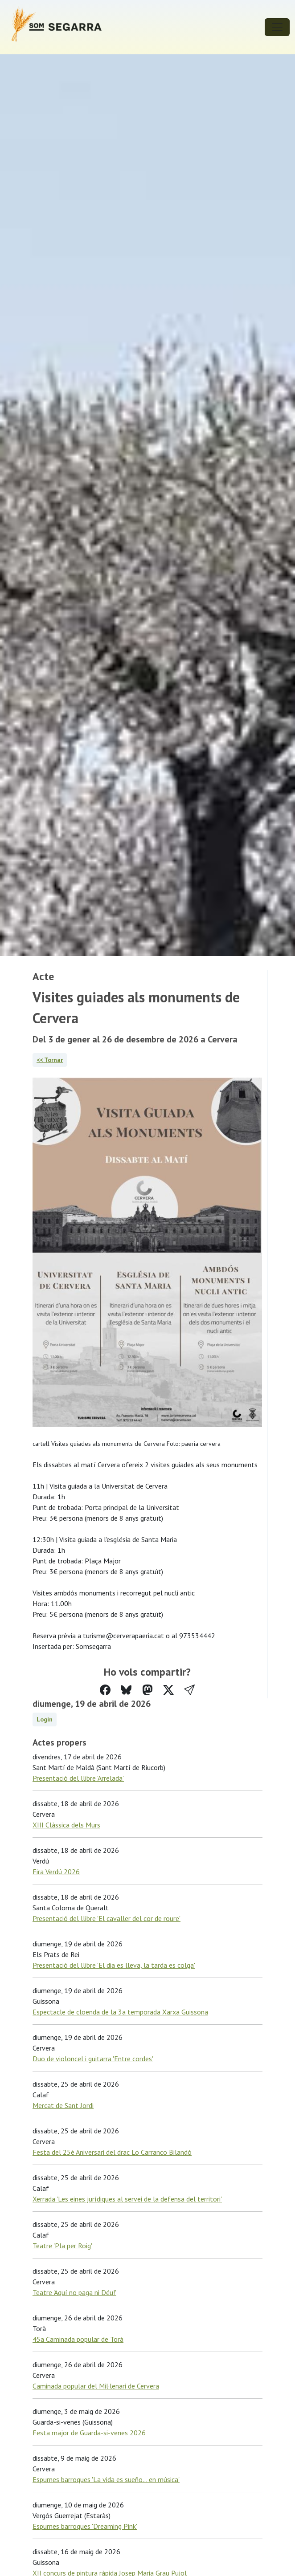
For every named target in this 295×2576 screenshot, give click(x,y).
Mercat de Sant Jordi (63, 2105)
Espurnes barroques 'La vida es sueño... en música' (106, 2479)
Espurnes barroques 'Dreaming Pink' (85, 2526)
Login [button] (45, 1719)
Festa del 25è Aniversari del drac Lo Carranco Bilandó (112, 2152)
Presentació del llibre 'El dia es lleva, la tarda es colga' (114, 1965)
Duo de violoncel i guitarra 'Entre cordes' (93, 2058)
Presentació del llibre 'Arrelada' (78, 1778)
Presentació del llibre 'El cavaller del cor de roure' (106, 1918)
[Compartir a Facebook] (105, 1690)
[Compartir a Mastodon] (147, 1690)
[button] (189, 1690)
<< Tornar (50, 1060)
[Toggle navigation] (277, 27)
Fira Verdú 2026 (56, 1871)
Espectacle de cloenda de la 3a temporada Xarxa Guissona (120, 2011)
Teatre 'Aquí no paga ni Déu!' (74, 2292)
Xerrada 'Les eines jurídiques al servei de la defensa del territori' (127, 2198)
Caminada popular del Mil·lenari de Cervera (96, 2385)
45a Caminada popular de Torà (78, 2339)
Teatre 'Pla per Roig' (62, 2245)
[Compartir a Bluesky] (126, 1690)
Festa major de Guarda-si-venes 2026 (89, 2432)
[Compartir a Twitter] (168, 1690)
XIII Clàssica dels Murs (66, 1824)
